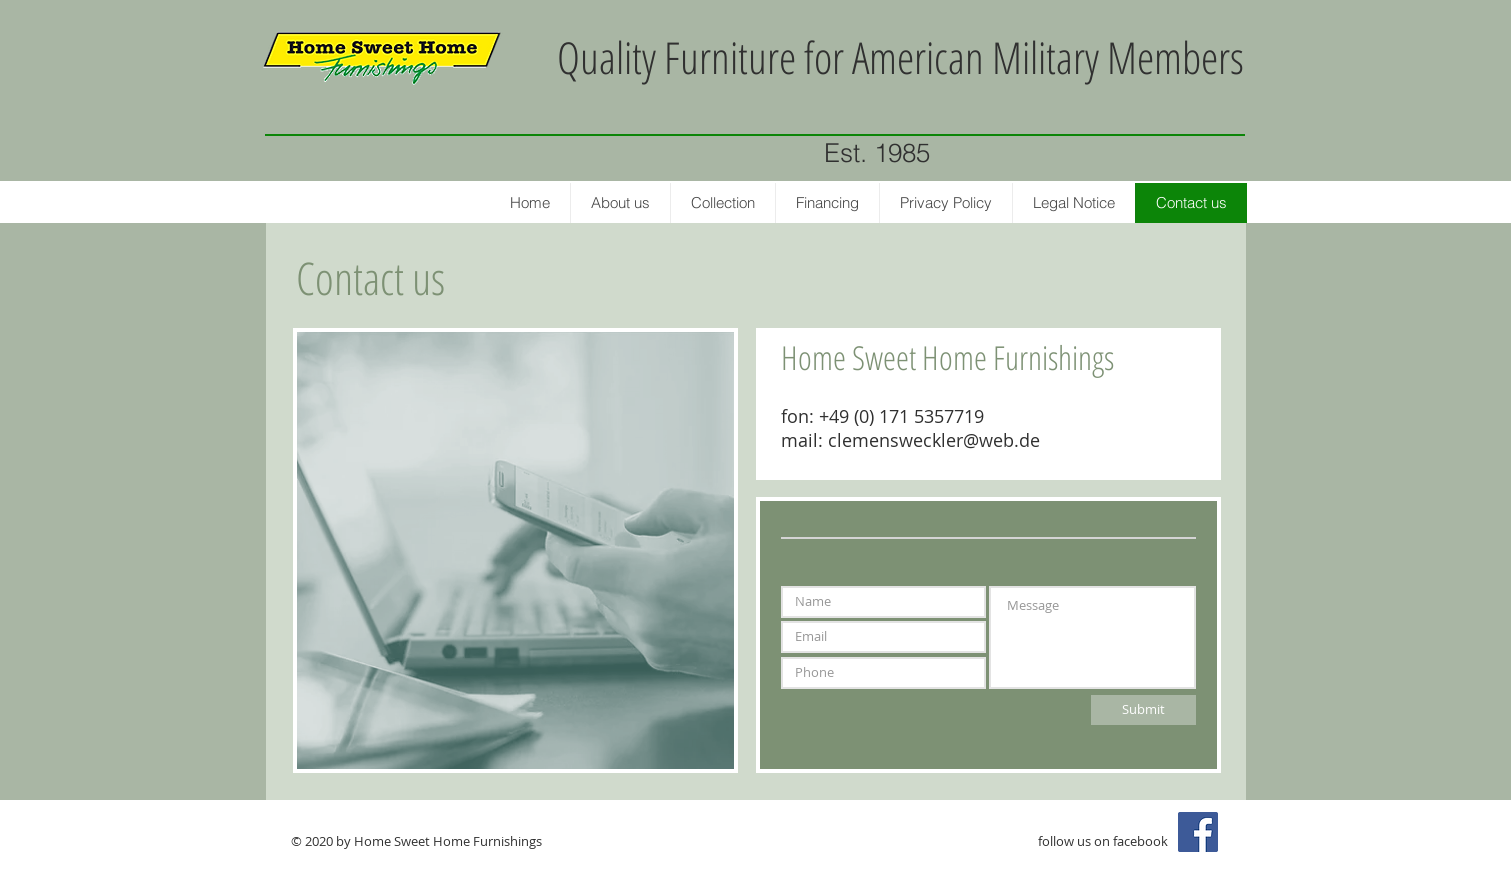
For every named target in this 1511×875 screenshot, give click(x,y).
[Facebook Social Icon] (1198, 832)
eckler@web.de (976, 440)
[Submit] (1143, 710)
